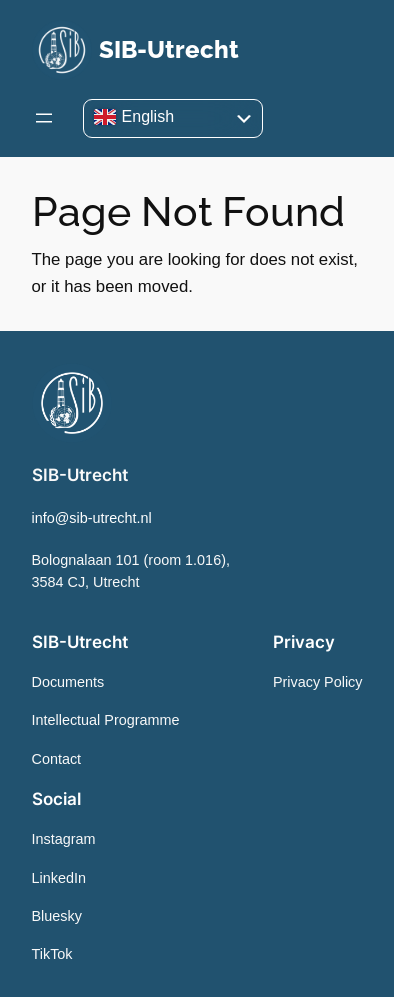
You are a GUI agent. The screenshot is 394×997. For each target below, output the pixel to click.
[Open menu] (44, 118)
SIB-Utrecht (169, 49)
